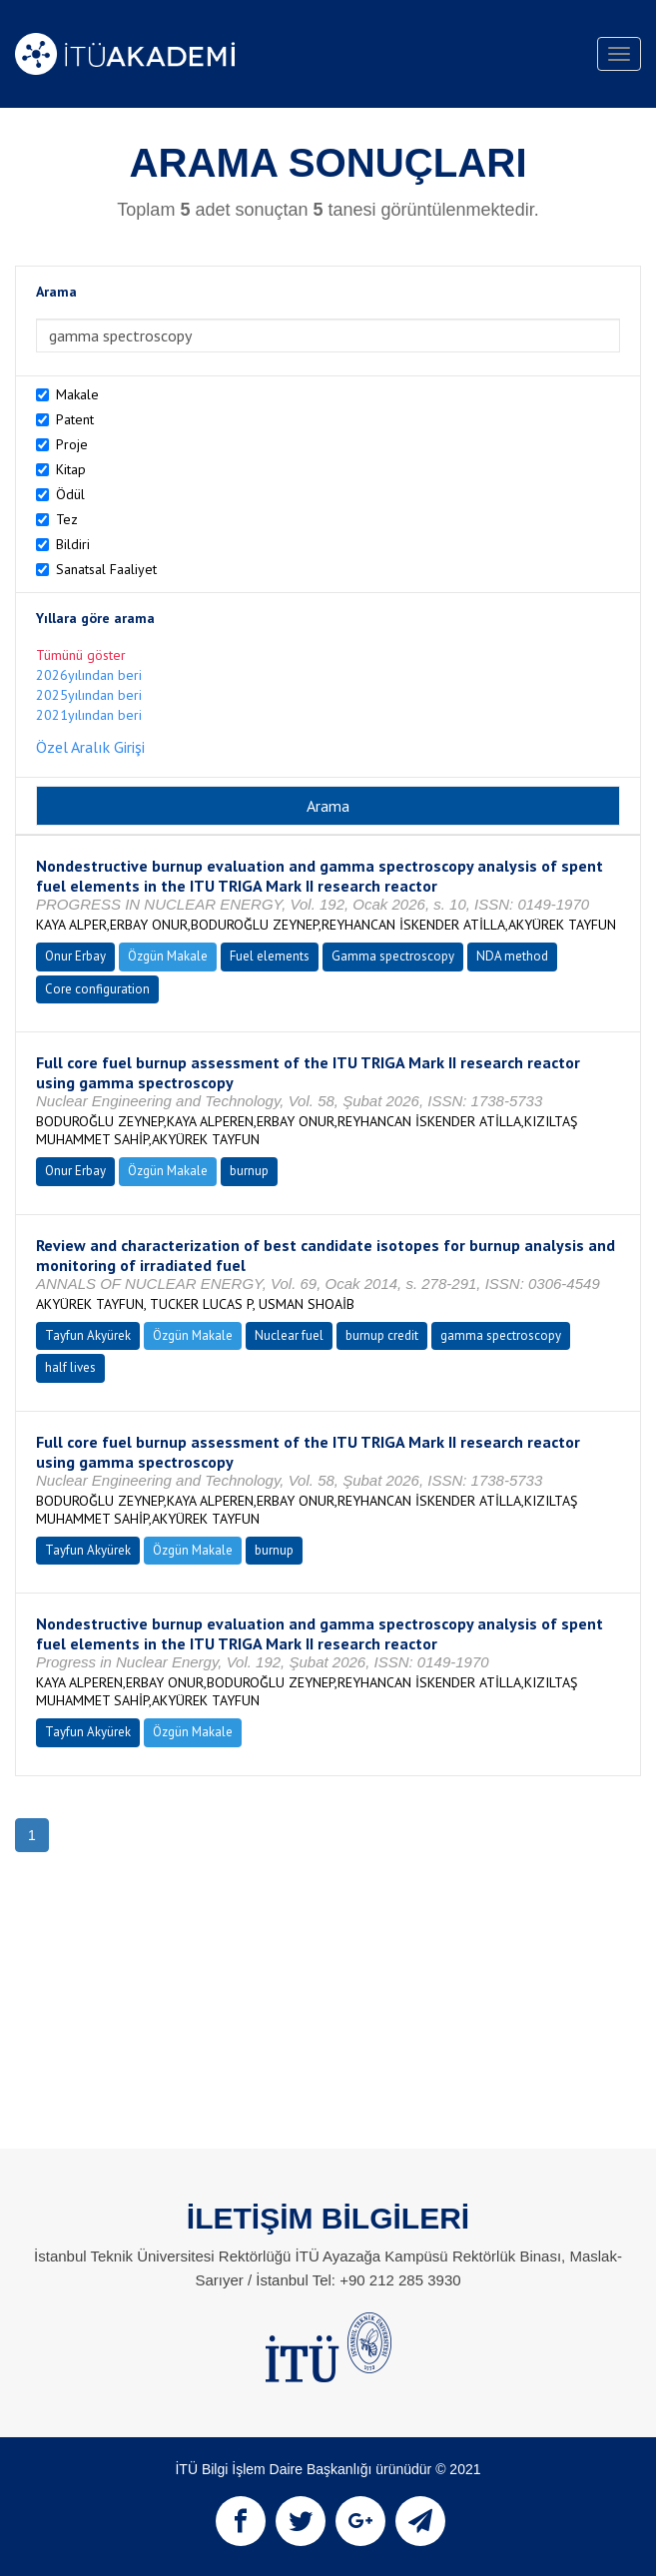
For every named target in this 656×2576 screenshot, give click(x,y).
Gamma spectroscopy (392, 956)
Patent (75, 419)
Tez (67, 519)
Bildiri (73, 544)
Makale (77, 394)
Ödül (70, 494)
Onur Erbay (75, 956)
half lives (70, 1367)
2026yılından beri (89, 675)
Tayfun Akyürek (88, 1335)
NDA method (512, 956)
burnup (249, 1170)
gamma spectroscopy (500, 1335)
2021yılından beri (89, 715)
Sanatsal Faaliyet (106, 569)
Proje (72, 444)
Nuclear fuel (289, 1335)
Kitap (71, 469)
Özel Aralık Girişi (90, 747)
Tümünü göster (81, 655)
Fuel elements (270, 956)
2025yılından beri (89, 695)
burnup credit (381, 1335)
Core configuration (97, 988)
